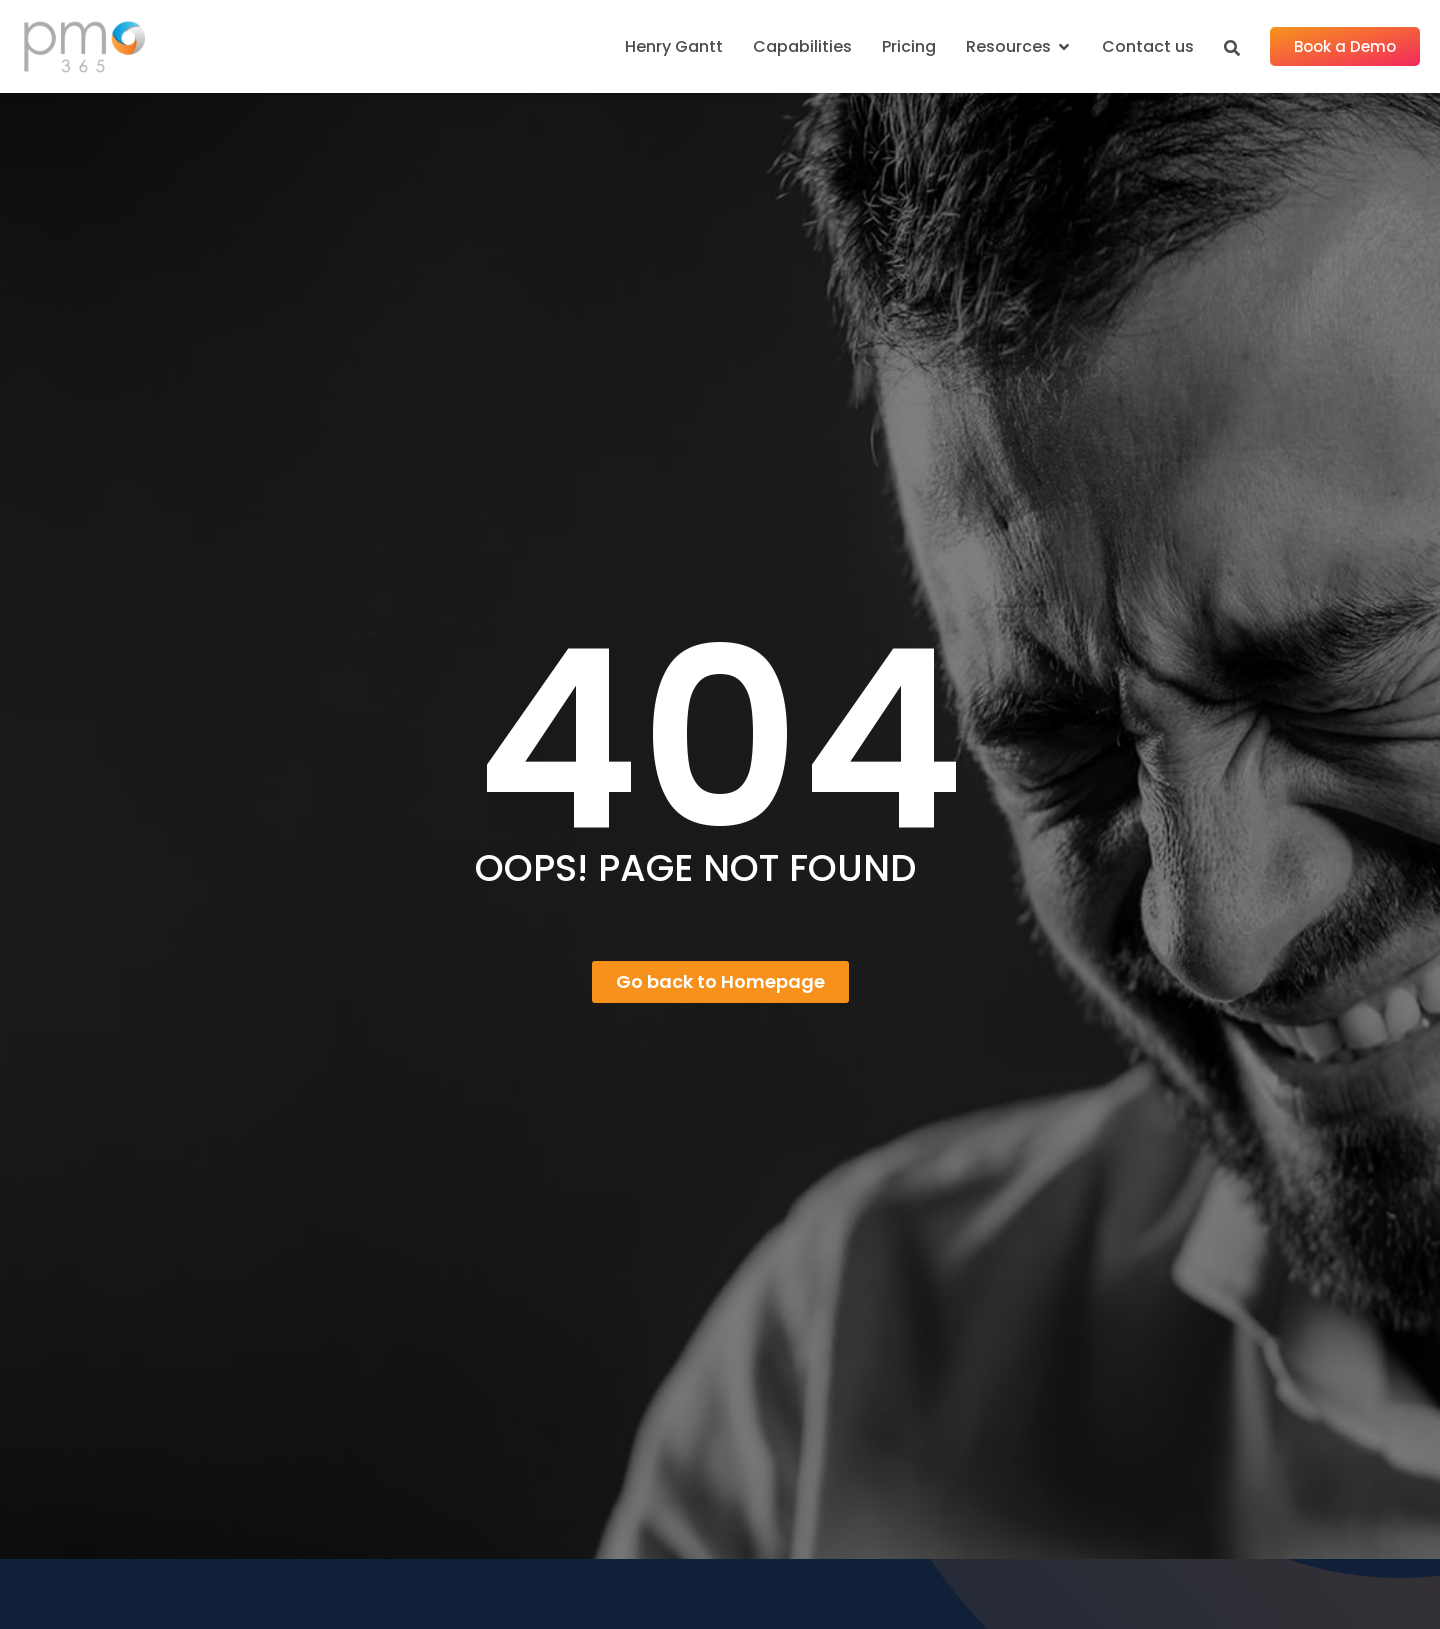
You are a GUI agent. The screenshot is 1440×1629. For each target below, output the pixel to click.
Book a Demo (1345, 46)
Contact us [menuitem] (1148, 46)
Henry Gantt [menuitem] (674, 46)
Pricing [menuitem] (909, 46)
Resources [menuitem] (1008, 46)
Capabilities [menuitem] (802, 46)
